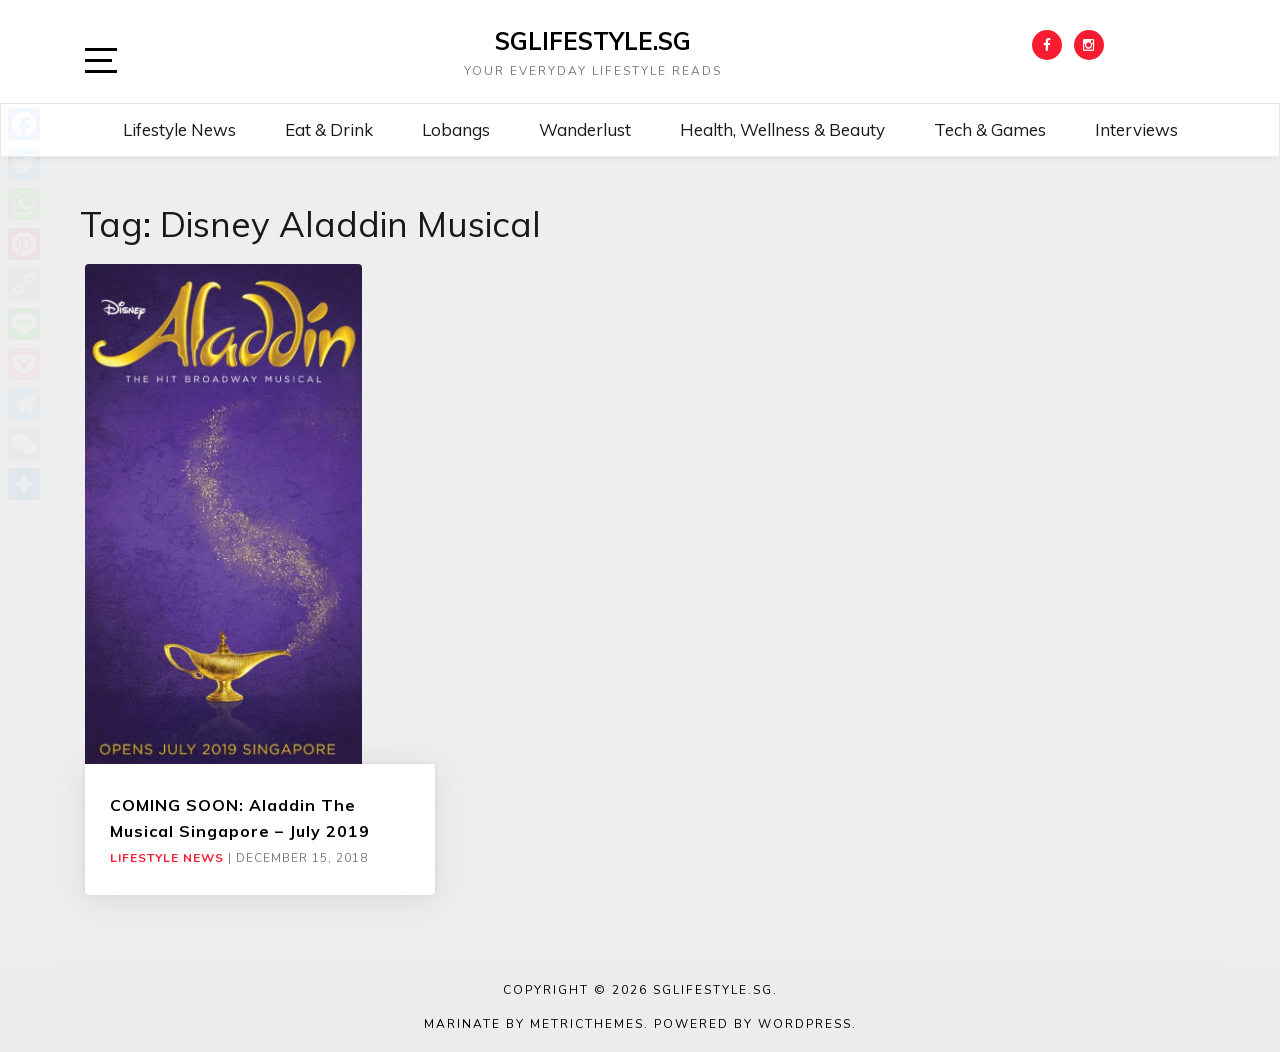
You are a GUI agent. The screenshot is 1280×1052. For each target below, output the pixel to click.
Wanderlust (585, 129)
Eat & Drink (329, 129)
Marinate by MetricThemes (534, 1024)
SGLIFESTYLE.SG (593, 41)
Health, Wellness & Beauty (782, 129)
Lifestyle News (179, 129)
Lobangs (456, 129)
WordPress (805, 1024)
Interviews (1136, 129)
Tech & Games (990, 129)
